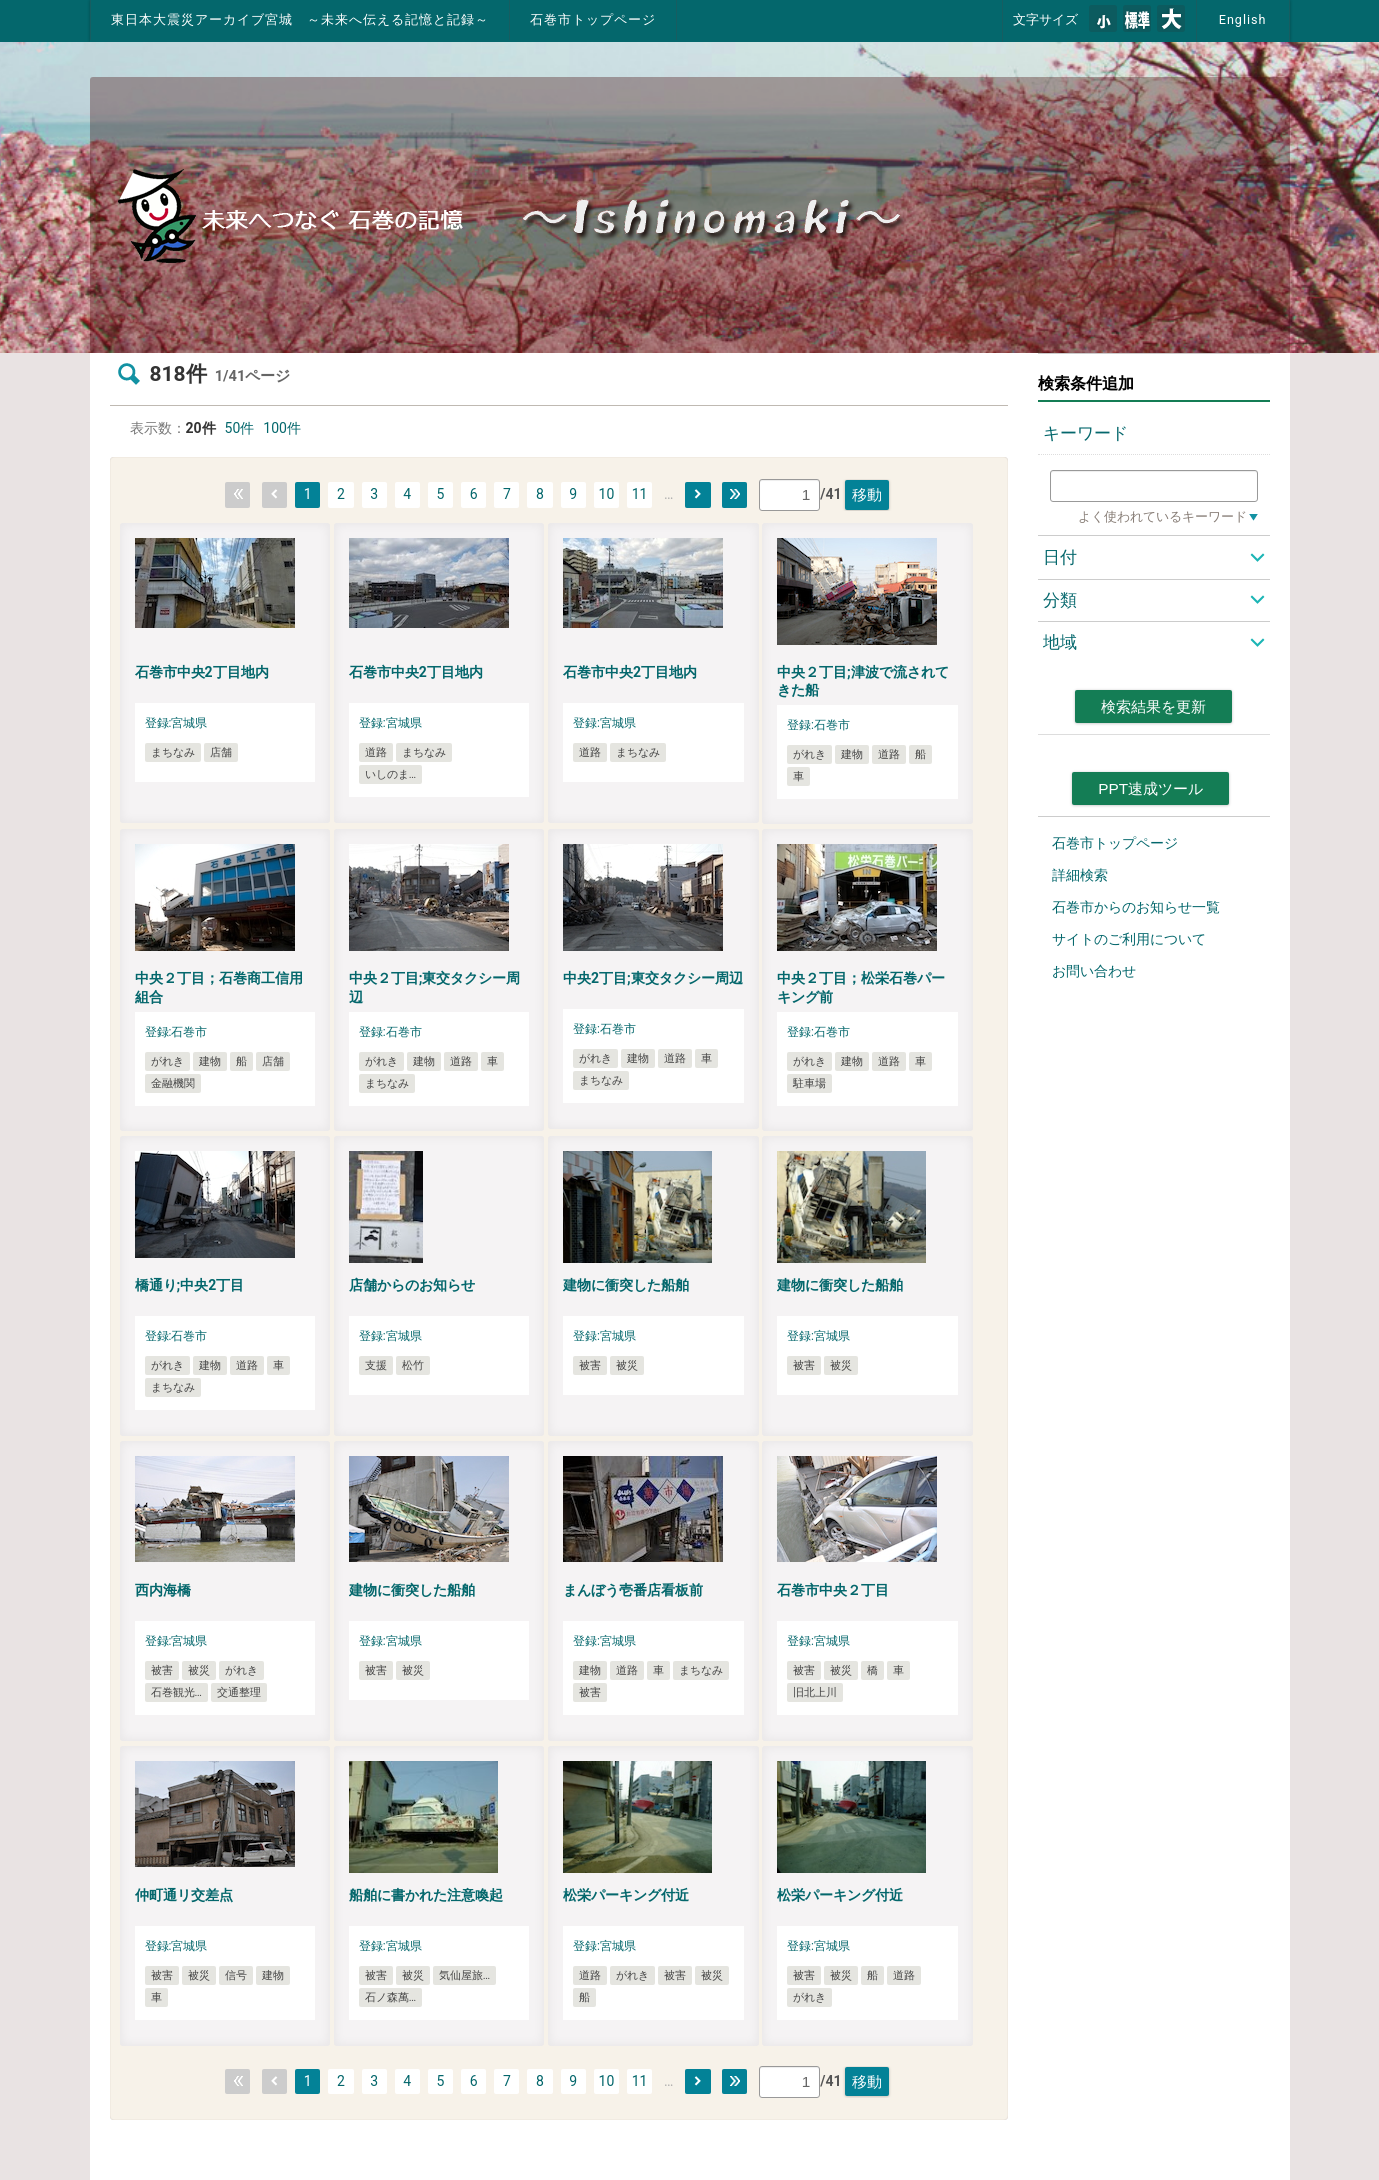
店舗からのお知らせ (412, 1285)
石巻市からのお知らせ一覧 (1136, 907)
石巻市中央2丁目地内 (202, 672)
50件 (240, 428)
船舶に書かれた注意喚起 (426, 1895)
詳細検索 (1080, 875)
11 (640, 494)
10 (607, 494)
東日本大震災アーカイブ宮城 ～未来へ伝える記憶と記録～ (300, 19)
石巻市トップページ (593, 19)
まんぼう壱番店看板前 (633, 1590)
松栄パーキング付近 (626, 1895)
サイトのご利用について (1129, 939)
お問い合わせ (1094, 971)
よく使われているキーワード (1162, 516)
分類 (1060, 600)
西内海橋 (163, 1590)
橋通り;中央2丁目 (190, 1285)
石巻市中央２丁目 (833, 1590)
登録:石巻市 (818, 725)
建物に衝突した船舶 (626, 1285)
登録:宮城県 (176, 723)
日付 (1060, 557)
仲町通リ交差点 (184, 1895)
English (1243, 19)
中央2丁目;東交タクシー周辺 (653, 978)
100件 (282, 428)
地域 (1060, 642)
